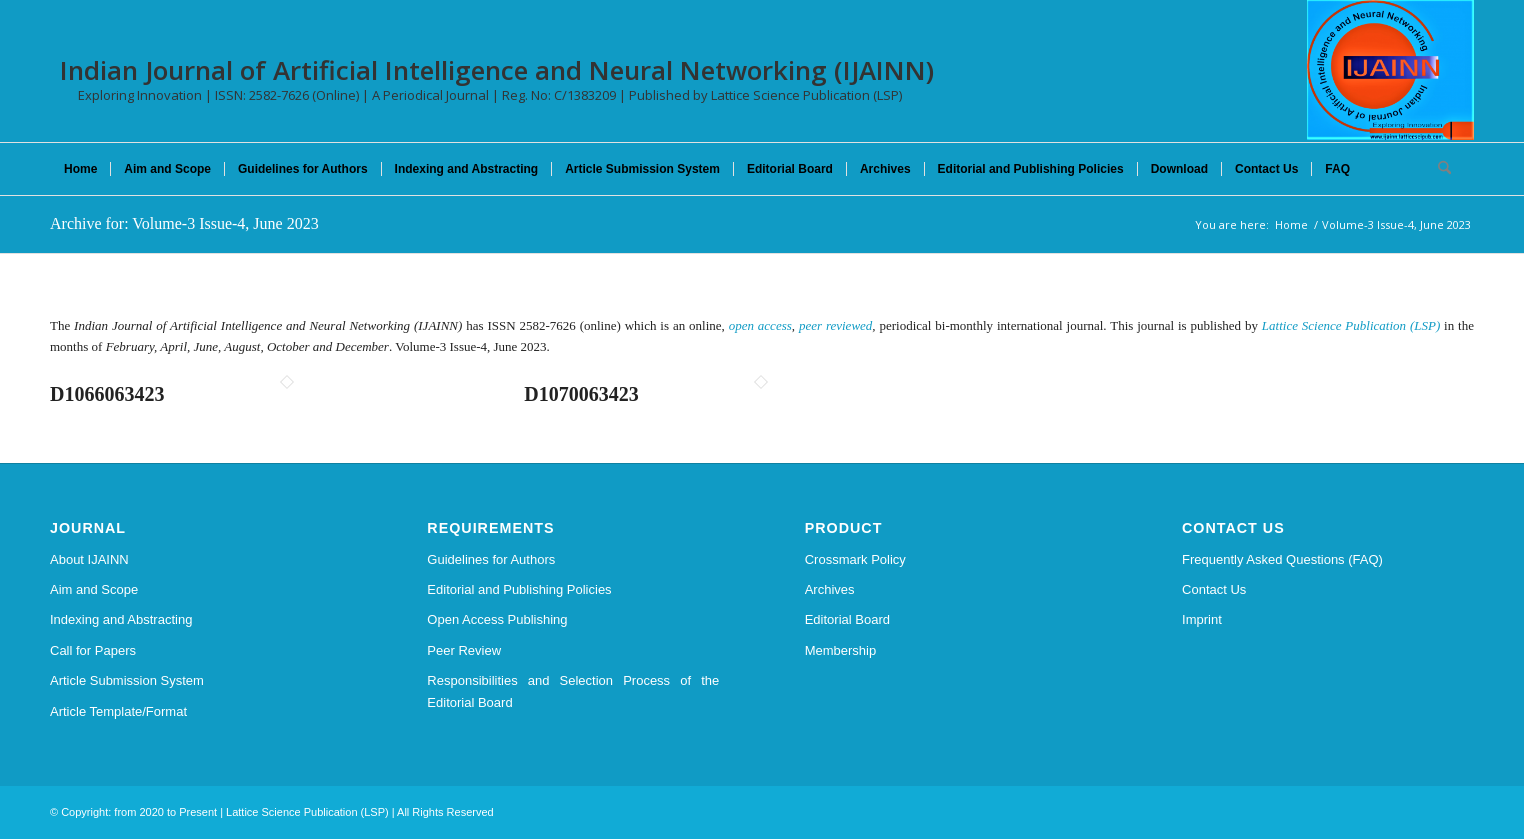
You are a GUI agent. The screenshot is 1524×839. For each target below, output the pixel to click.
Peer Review (464, 650)
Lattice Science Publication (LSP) (1351, 325)
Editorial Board (847, 619)
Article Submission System (127, 680)
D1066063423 (107, 394)
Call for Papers (93, 650)
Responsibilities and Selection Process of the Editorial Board (573, 691)
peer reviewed (835, 325)
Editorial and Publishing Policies (519, 589)
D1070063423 (581, 394)
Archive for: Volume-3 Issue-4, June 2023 (184, 223)
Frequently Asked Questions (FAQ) (1282, 559)
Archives (830, 589)
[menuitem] (80, 169)
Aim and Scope (94, 589)
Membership (841, 650)
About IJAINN (89, 559)
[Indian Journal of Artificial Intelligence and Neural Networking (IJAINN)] (1390, 70)
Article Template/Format (118, 711)
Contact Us (1214, 589)
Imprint (1202, 619)
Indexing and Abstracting (121, 619)
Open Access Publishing (497, 619)
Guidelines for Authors (491, 559)
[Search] (1438, 169)
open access (760, 325)
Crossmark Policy (855, 559)
